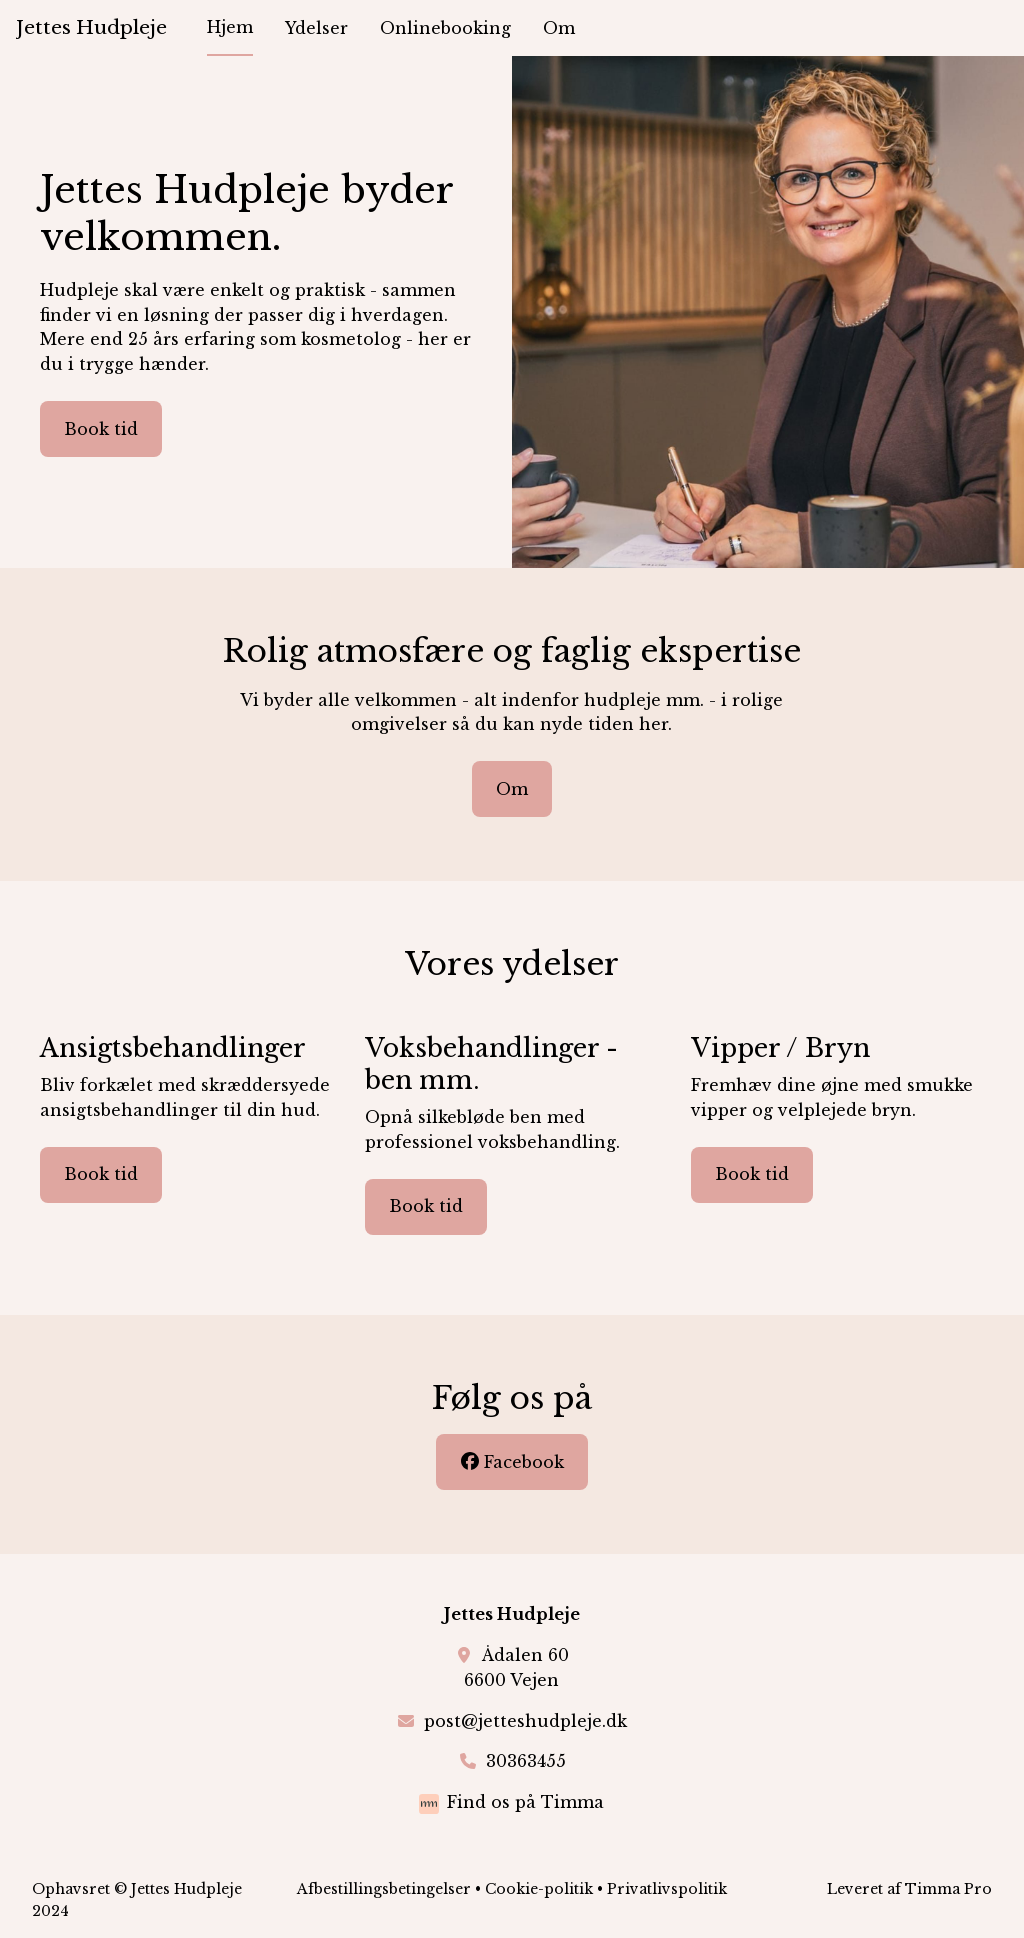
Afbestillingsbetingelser (384, 1889)
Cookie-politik (539, 1889)
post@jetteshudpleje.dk (525, 1721)
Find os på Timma (525, 1802)
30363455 (526, 1761)
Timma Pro (948, 1889)
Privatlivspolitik (667, 1889)
